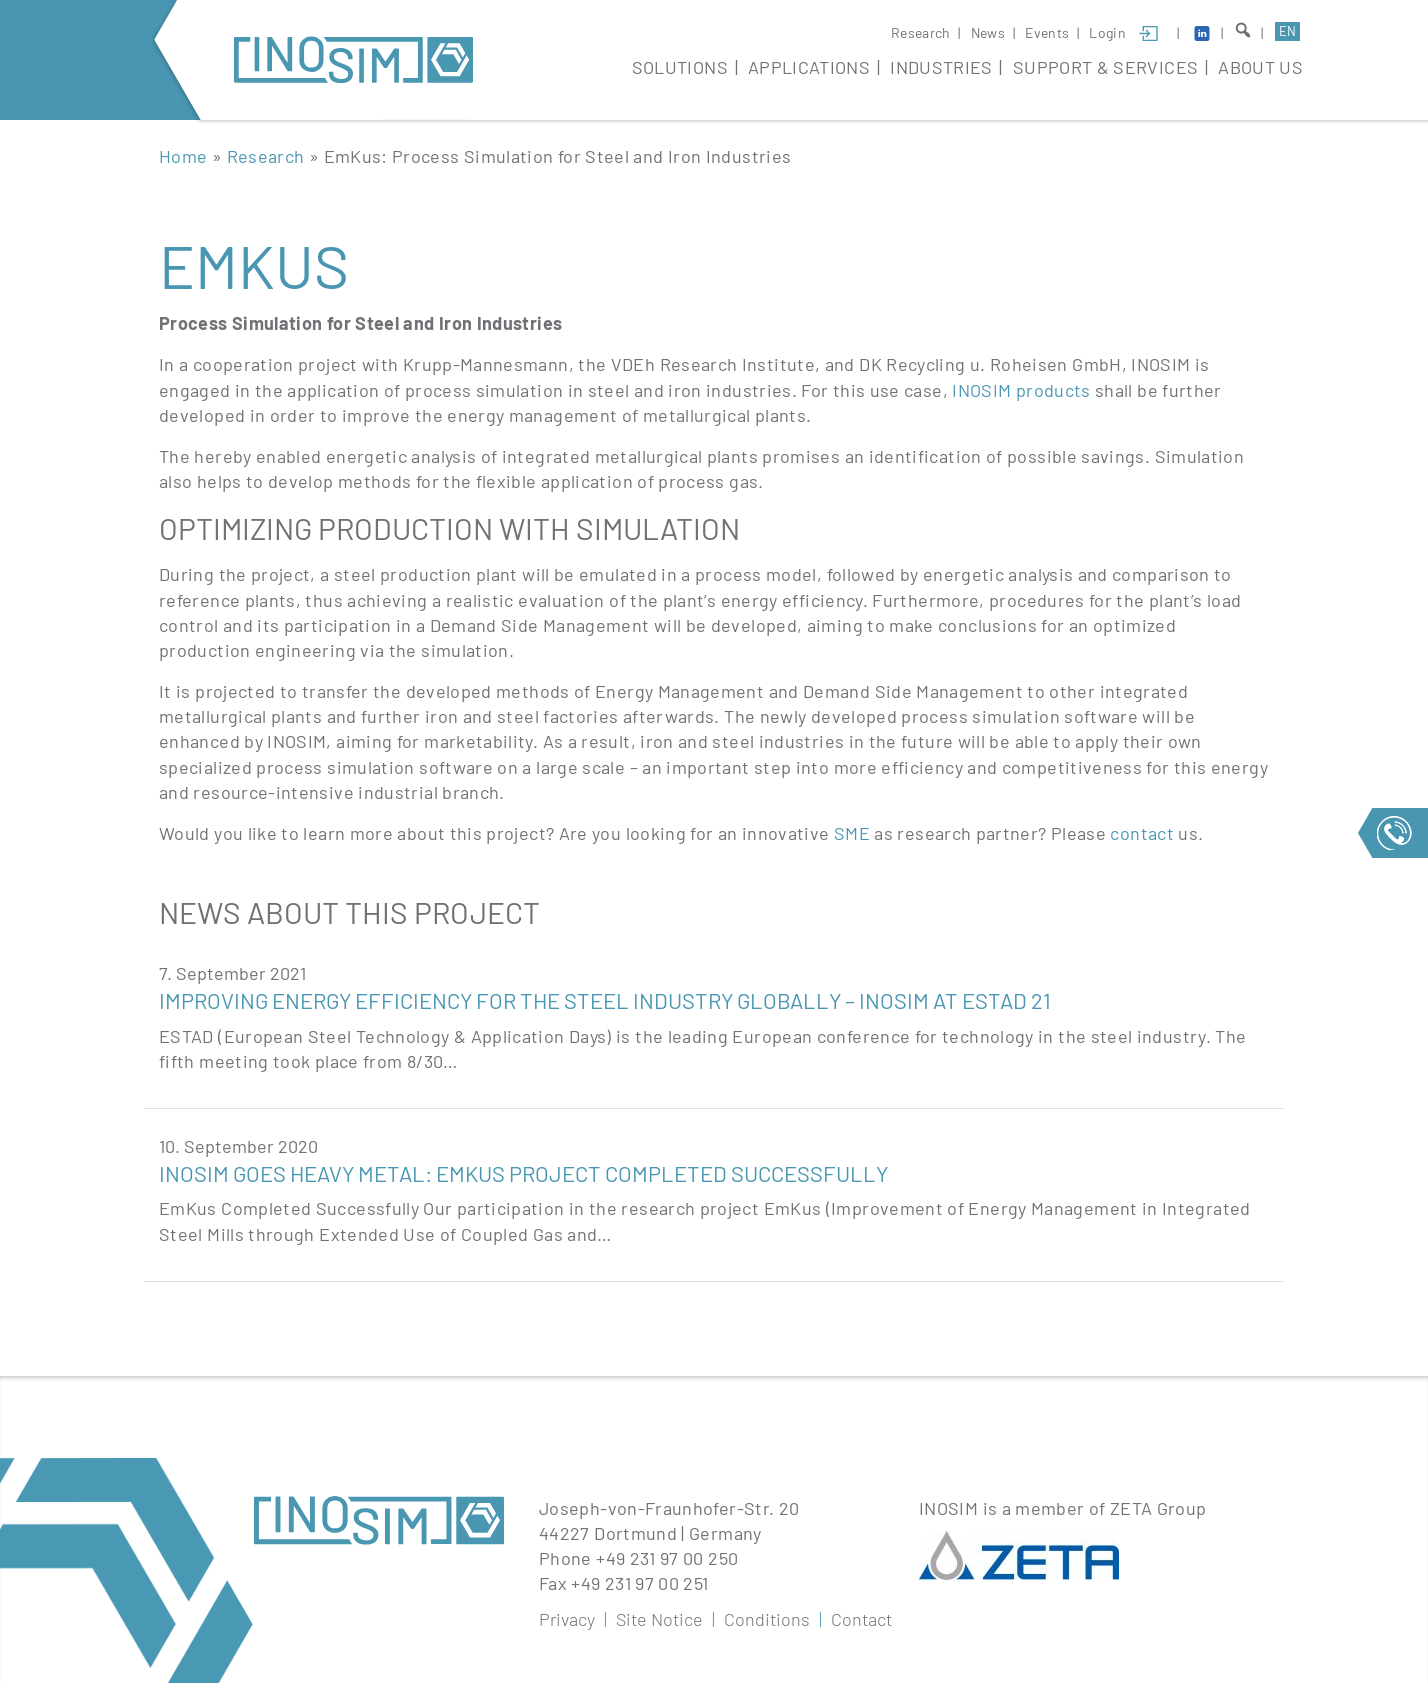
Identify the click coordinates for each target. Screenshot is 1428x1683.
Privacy (567, 1619)
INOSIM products (1021, 390)
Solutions (680, 67)
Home (183, 156)
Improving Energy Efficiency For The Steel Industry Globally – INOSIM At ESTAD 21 (605, 1000)
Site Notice (659, 1619)
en (1287, 31)
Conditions (767, 1619)
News (988, 32)
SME (852, 833)
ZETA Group (1158, 1508)
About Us (1260, 67)
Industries (941, 67)
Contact (861, 1619)
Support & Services (1105, 67)
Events (1047, 32)
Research (921, 32)
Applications (809, 67)
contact (1144, 833)
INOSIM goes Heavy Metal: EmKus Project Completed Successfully (523, 1173)
